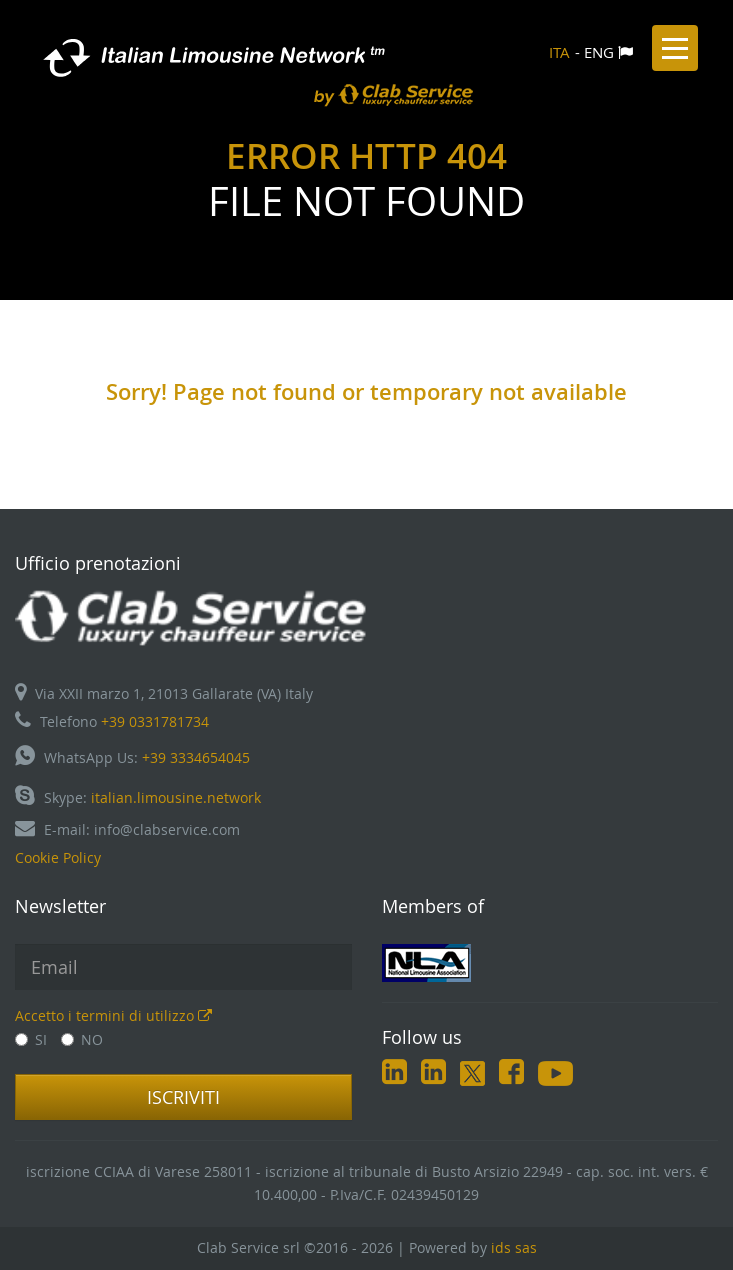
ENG (599, 52)
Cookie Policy (58, 857)
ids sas (514, 1247)
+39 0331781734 (155, 721)
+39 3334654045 (196, 757)
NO (82, 1039)
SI (31, 1039)
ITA (559, 52)
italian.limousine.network (176, 797)
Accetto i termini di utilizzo (113, 1015)
